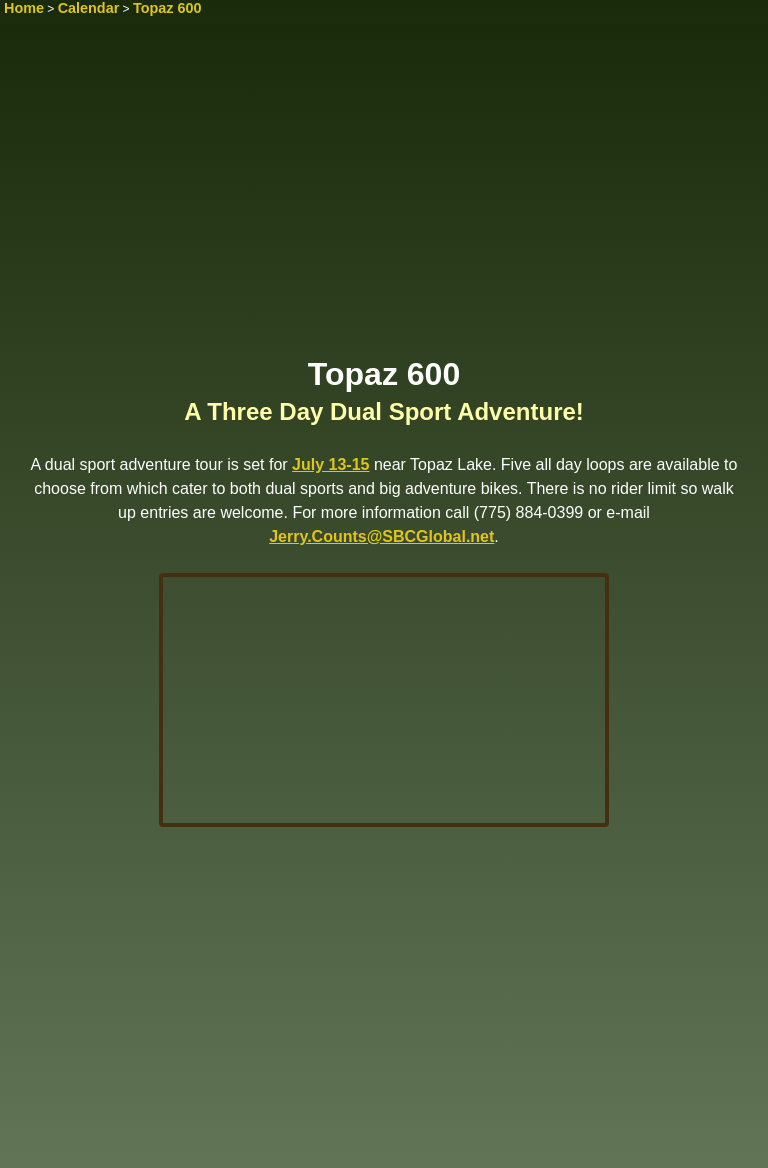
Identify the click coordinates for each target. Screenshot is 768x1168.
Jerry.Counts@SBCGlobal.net (381, 536)
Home (24, 8)
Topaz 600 (167, 8)
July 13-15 (330, 464)
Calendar (89, 8)
